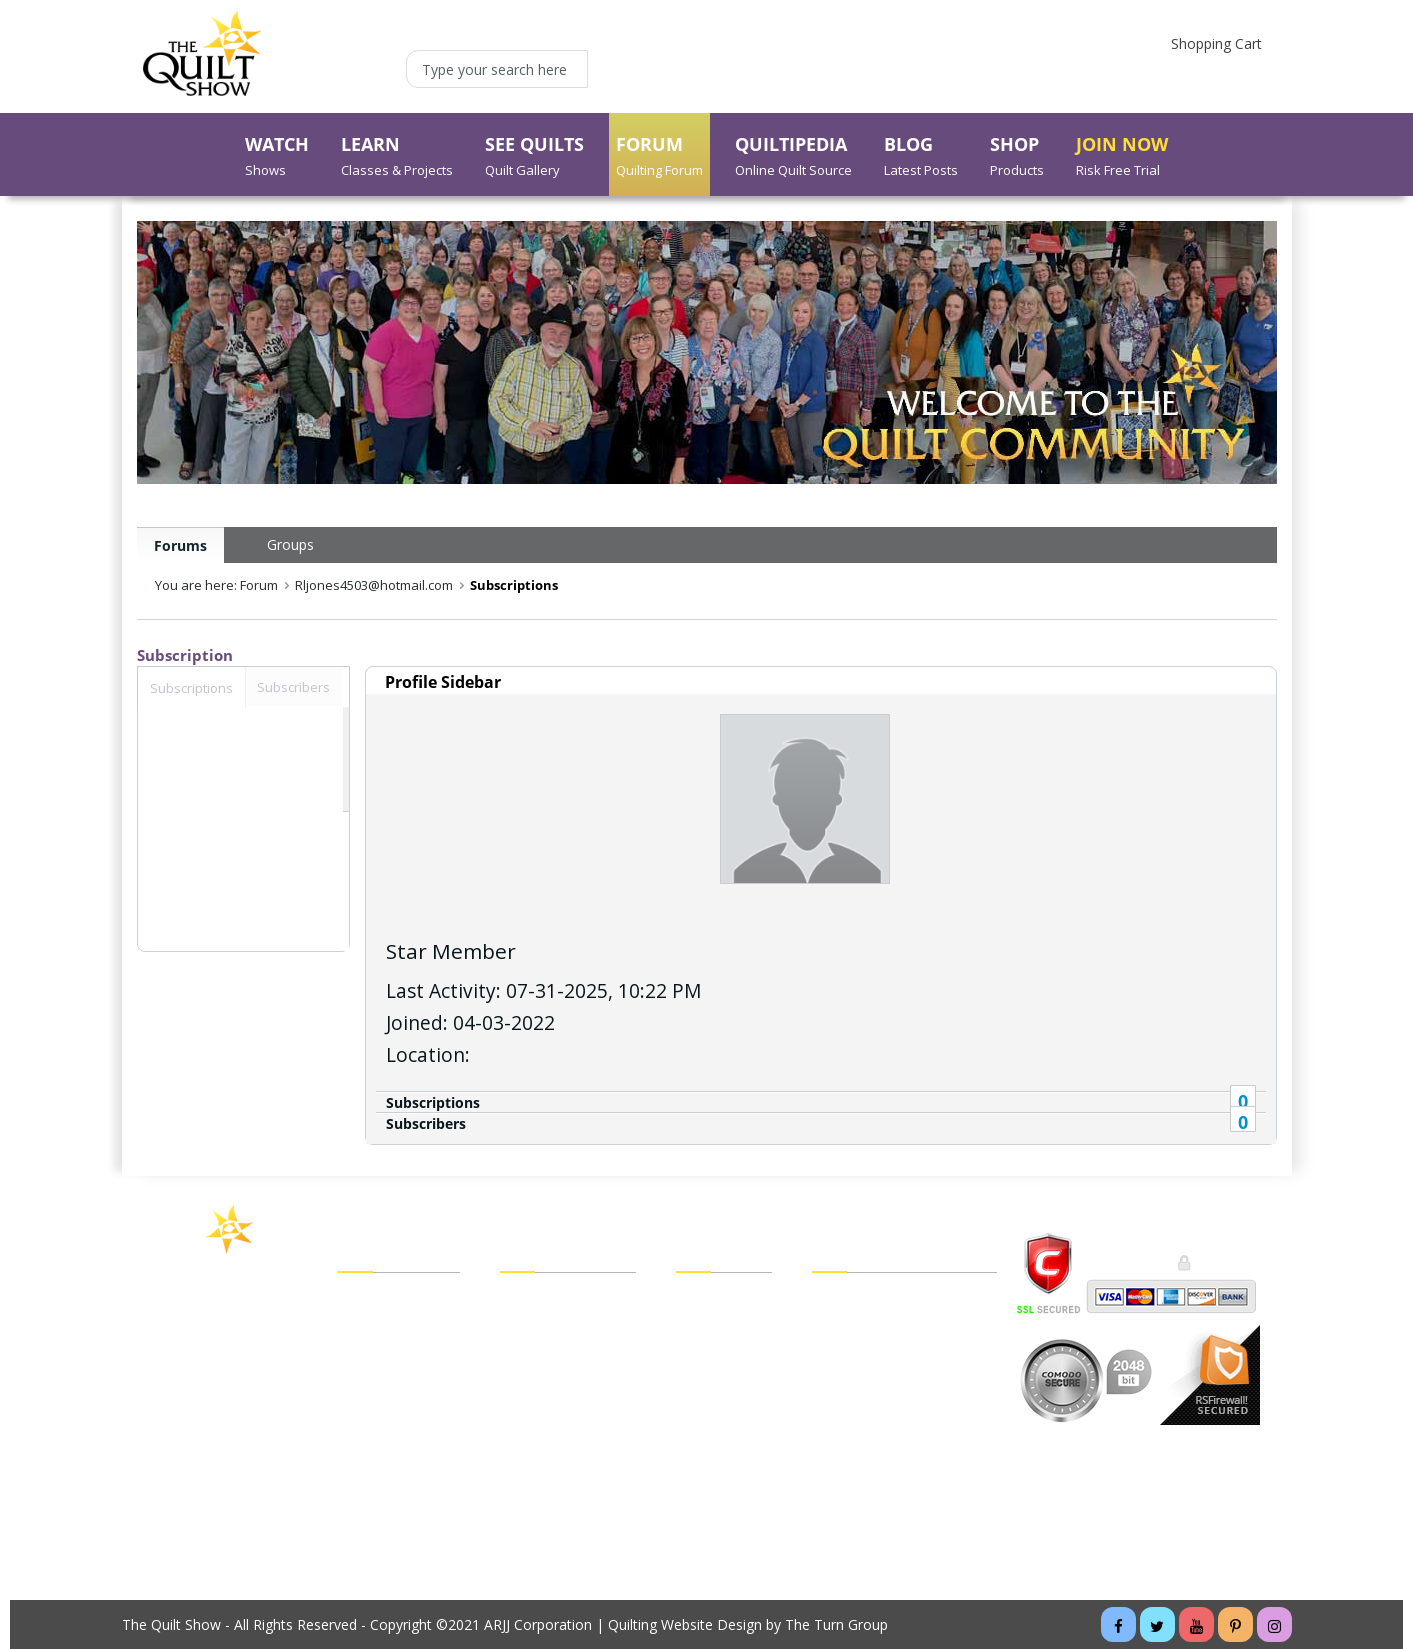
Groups (290, 544)
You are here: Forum (216, 585)
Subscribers (426, 1123)
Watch (358, 1300)
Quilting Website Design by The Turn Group (748, 1624)
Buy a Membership (399, 1524)
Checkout (706, 1328)
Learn (356, 1328)
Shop (354, 1412)
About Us (368, 1496)
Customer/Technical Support (904, 1356)
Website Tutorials (868, 1440)
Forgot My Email (553, 1438)
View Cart (706, 1300)
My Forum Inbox (553, 1384)
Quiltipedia (372, 1440)
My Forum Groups (559, 1356)
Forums (180, 545)
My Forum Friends (559, 1328)
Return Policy (718, 1440)
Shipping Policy (724, 1412)
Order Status (717, 1384)
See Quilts (370, 1356)
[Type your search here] (497, 69)
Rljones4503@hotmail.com (374, 585)
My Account (538, 1300)
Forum (359, 1384)
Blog (353, 1468)
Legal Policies (856, 1300)
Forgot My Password (568, 1468)
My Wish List (717, 1356)
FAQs (829, 1328)
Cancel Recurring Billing (887, 1412)
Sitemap (838, 1384)
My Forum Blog (550, 1412)
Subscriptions (433, 1102)
